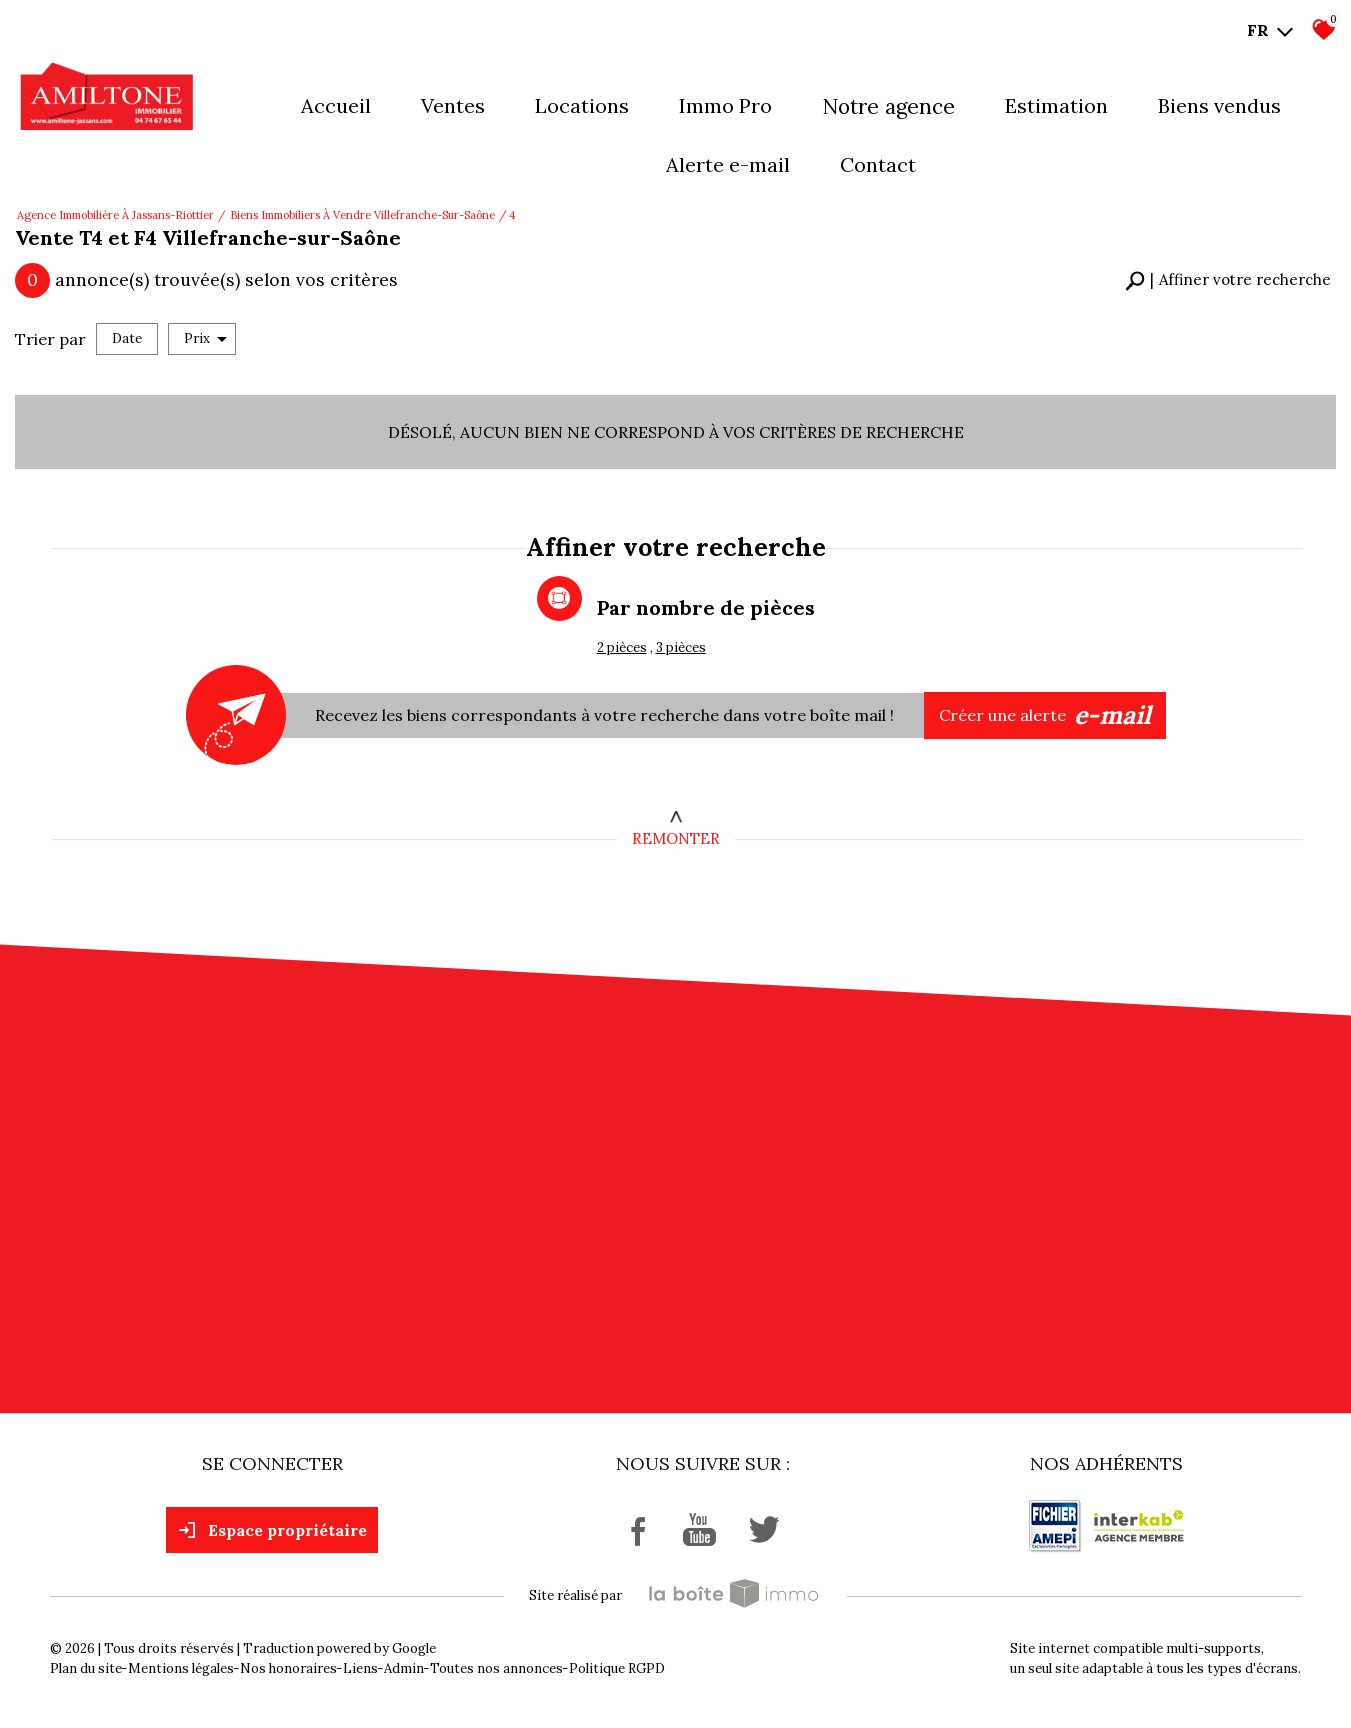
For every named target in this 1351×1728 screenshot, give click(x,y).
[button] (1228, 280)
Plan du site (86, 1668)
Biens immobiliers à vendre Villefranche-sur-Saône (362, 215)
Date (127, 338)
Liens (360, 1668)
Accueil (336, 105)
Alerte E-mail (728, 164)
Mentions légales (181, 1668)
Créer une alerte (1045, 716)
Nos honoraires (288, 1668)
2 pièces (622, 647)
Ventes (453, 105)
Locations (582, 105)
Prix (205, 338)
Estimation (1056, 105)
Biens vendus (1219, 105)
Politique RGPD (617, 1668)
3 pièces (681, 647)
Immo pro (725, 105)
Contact (878, 164)
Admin (404, 1668)
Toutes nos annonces (496, 1668)
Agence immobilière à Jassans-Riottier (115, 215)
